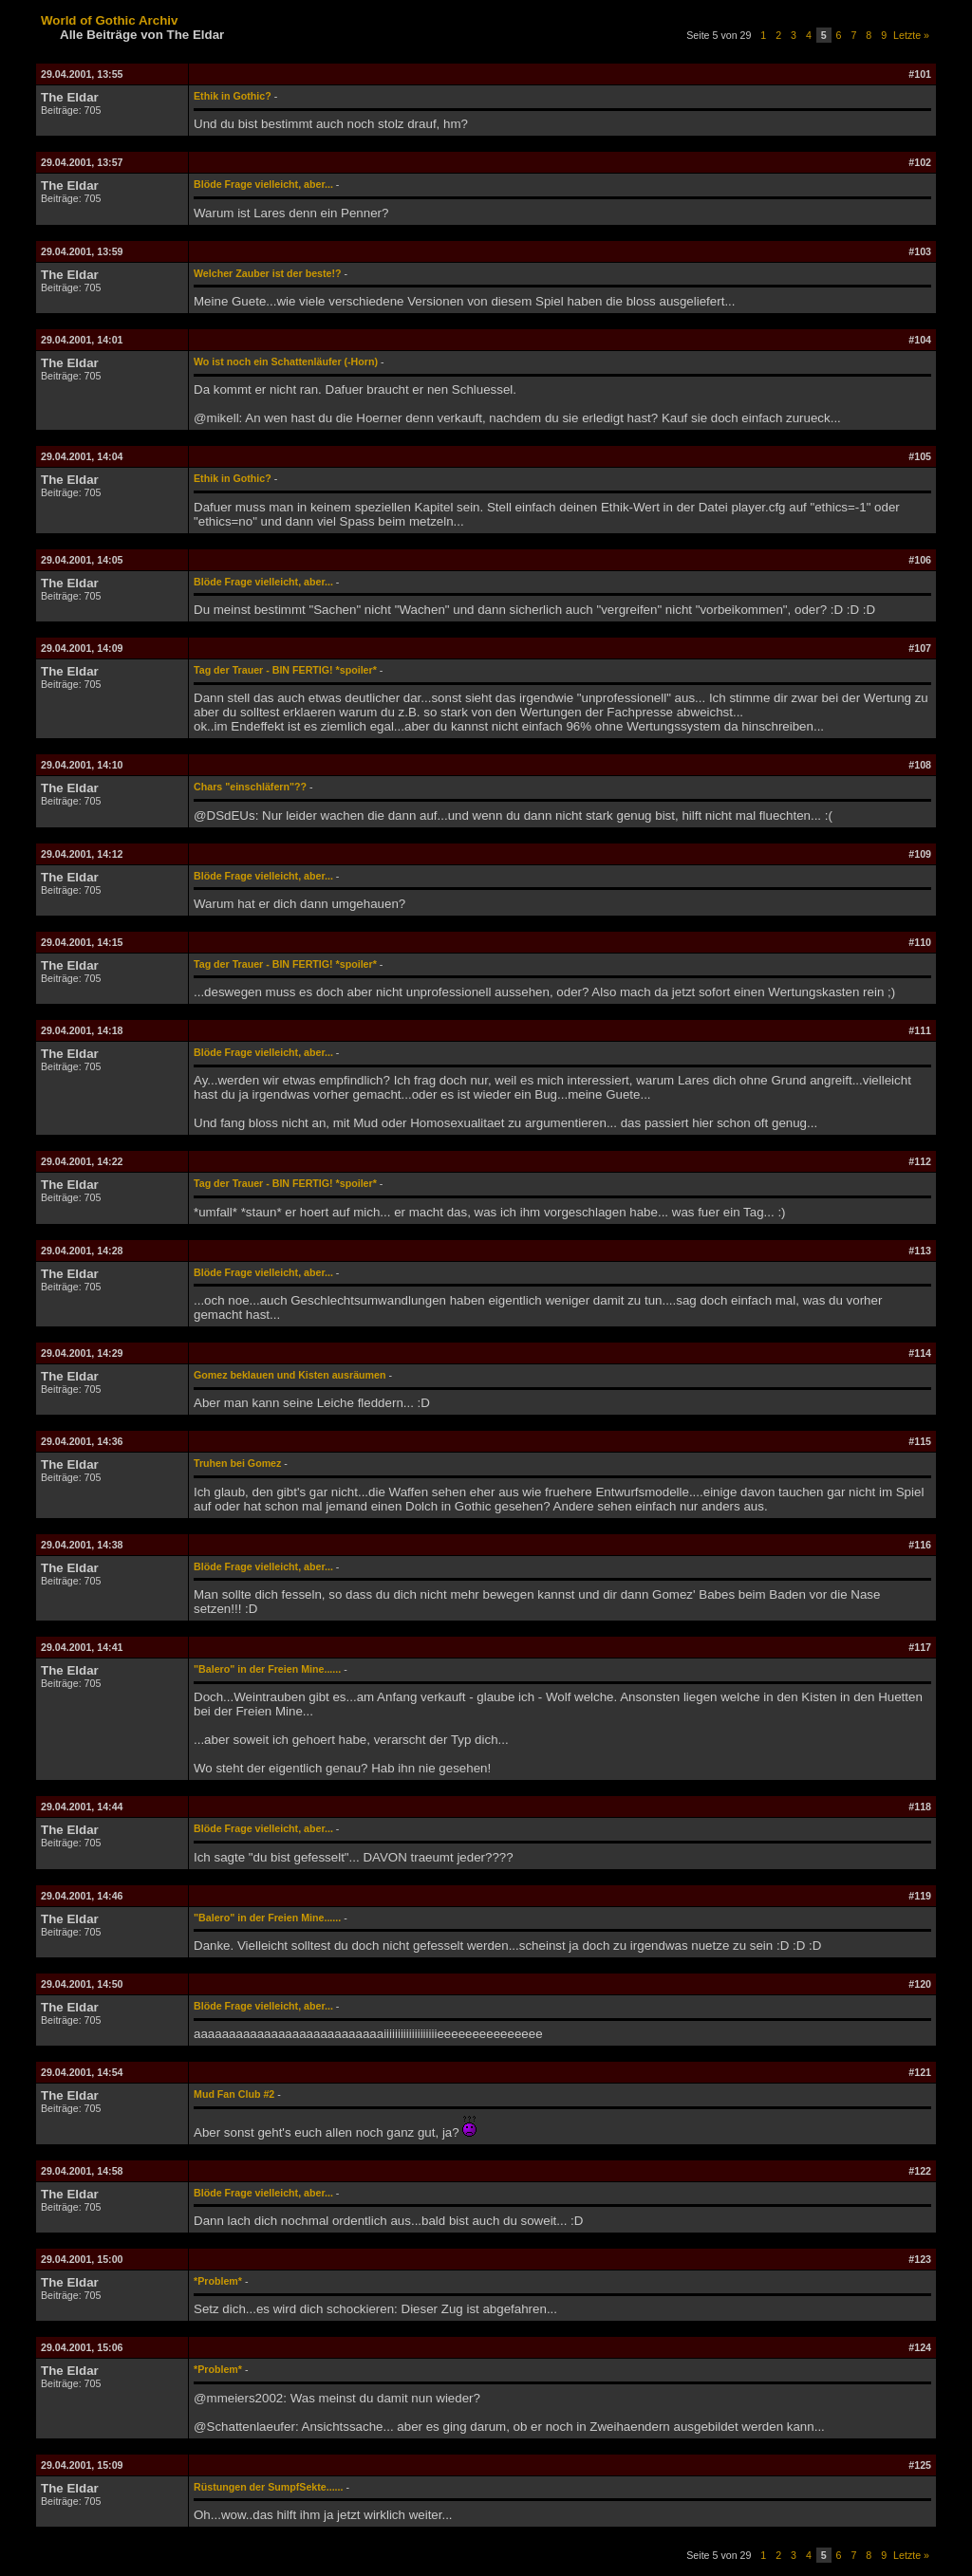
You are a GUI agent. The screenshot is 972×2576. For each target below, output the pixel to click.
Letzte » (911, 35)
